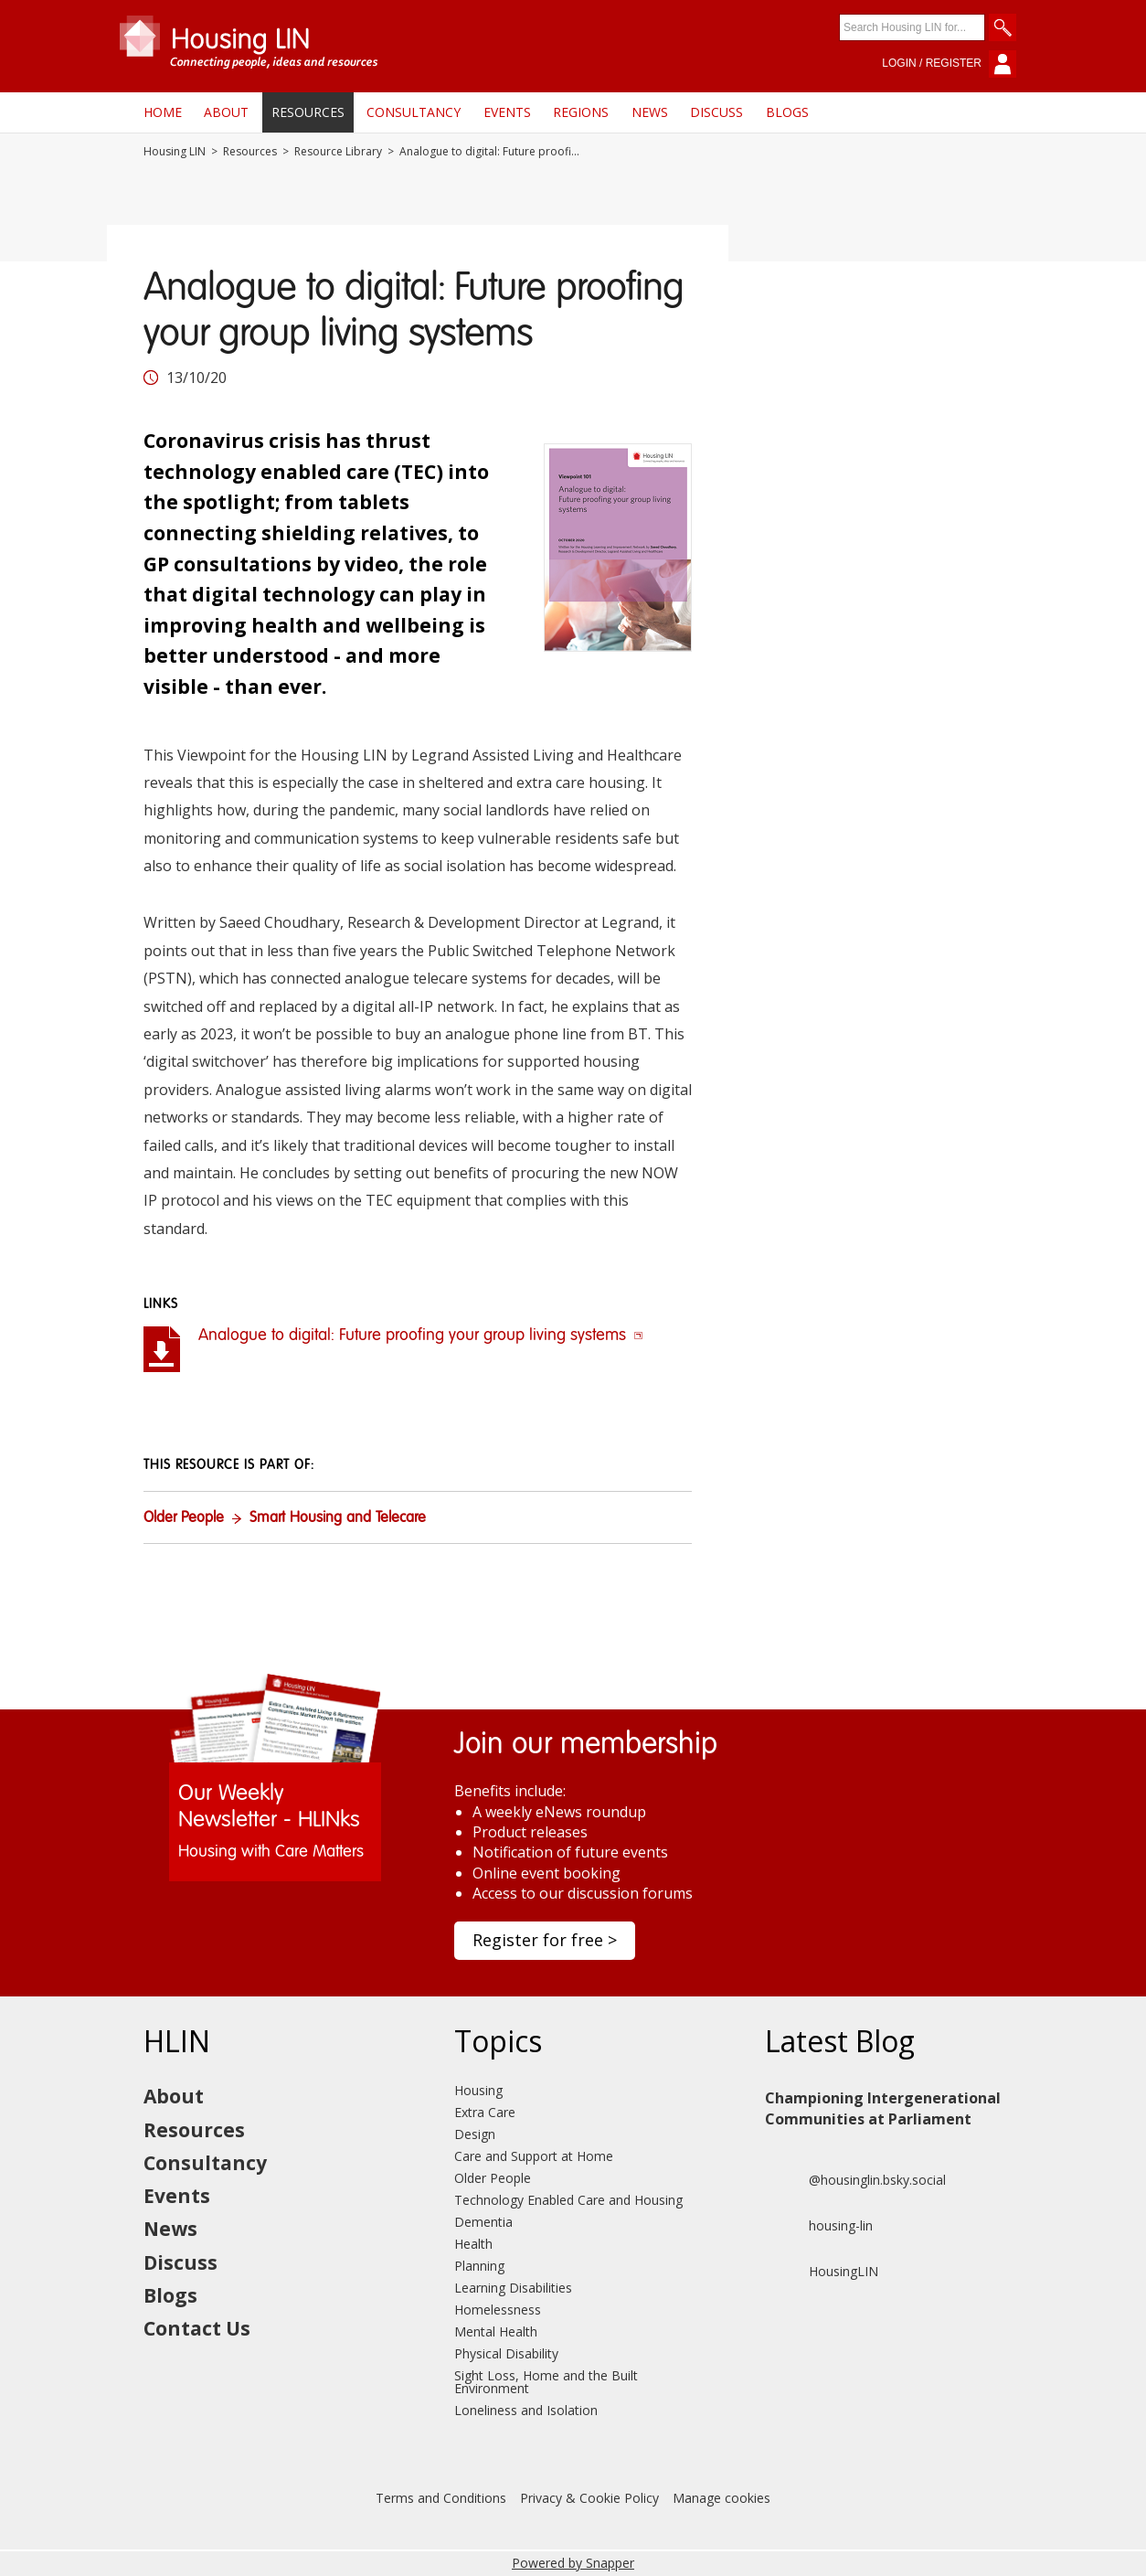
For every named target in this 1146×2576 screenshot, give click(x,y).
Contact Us (196, 2328)
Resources (308, 112)
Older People (183, 1518)
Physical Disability (506, 2353)
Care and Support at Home (533, 2156)
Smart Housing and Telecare (337, 1518)
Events (507, 112)
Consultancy (413, 112)
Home (162, 112)
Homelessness (497, 2309)
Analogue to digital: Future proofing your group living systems (420, 1335)
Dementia (483, 2221)
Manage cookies (721, 2498)
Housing (478, 2090)
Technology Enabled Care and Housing (568, 2200)
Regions (581, 112)
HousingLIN (821, 2272)
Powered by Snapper (573, 2562)
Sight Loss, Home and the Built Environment (546, 2382)
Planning (479, 2265)
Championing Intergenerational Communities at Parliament (883, 2108)
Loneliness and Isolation (526, 2410)
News (649, 112)
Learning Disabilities (513, 2287)
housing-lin (819, 2226)
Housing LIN (174, 151)
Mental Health (495, 2331)
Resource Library (338, 151)
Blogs (787, 112)
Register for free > (544, 1940)
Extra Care (484, 2112)
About (226, 112)
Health (473, 2243)
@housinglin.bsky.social (855, 2180)
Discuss (716, 112)
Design (474, 2134)
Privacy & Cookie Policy (589, 2498)
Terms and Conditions (441, 2498)
